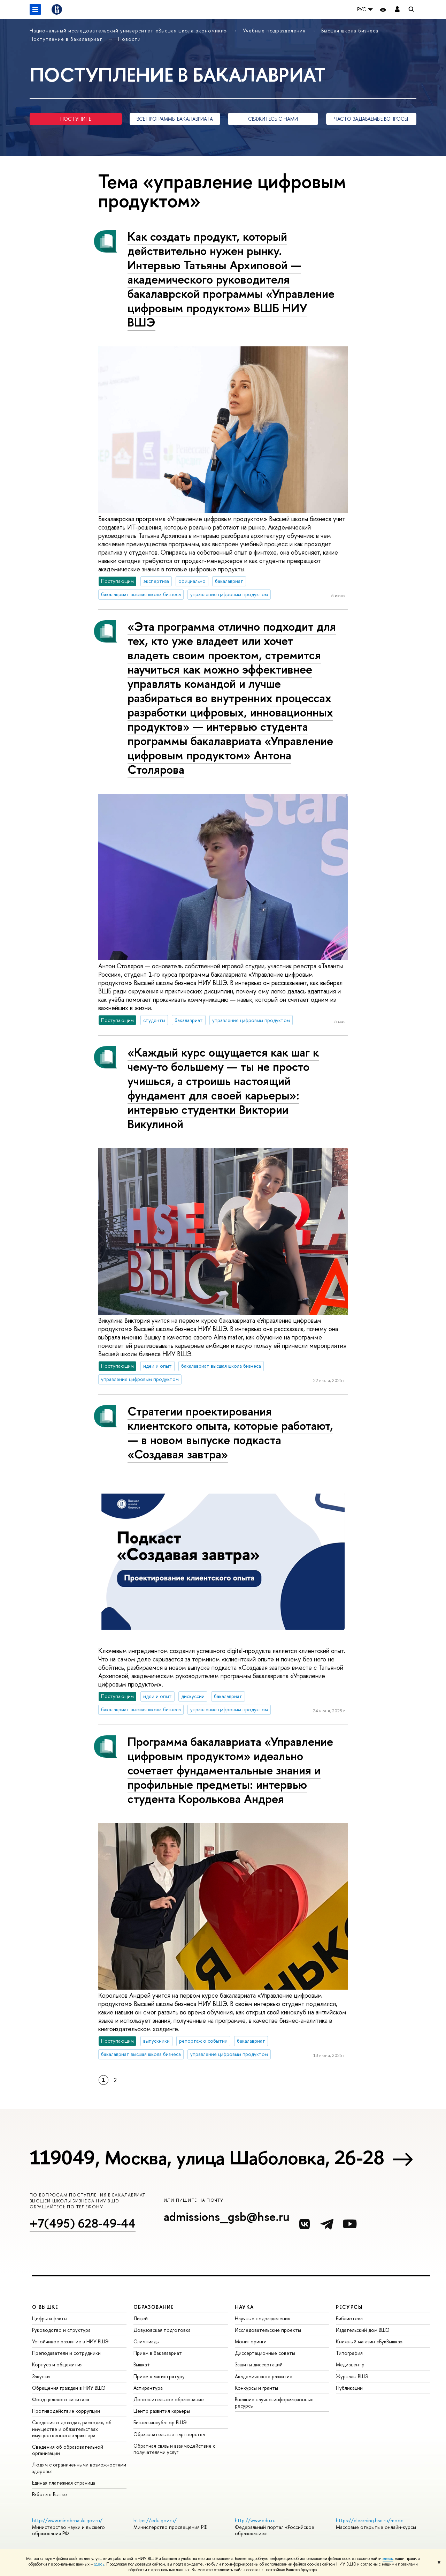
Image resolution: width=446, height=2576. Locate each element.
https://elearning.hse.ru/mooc (369, 2520)
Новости (129, 39)
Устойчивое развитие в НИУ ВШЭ (70, 2341)
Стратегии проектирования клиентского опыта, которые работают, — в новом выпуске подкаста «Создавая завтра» (230, 1432)
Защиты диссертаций (259, 2364)
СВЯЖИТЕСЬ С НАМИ (273, 118)
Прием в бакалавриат (157, 2353)
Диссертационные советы (265, 2353)
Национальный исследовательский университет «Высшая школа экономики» (129, 30)
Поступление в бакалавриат (67, 39)
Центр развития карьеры (161, 2411)
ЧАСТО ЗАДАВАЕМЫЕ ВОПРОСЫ (371, 118)
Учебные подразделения (275, 30)
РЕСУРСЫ (349, 2307)
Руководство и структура (61, 2330)
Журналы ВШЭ (352, 2376)
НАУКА (244, 2307)
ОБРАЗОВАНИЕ (153, 2307)
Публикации (349, 2388)
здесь (388, 2558)
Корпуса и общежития (57, 2364)
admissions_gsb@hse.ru (227, 2216)
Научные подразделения (262, 2318)
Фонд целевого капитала (60, 2399)
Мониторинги (251, 2341)
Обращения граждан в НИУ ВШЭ (69, 2388)
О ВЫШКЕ (45, 2307)
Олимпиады (146, 2341)
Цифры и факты (49, 2318)
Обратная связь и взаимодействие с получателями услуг (174, 2448)
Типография (349, 2353)
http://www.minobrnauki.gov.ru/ (67, 2520)
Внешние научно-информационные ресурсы (274, 2402)
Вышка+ (142, 2364)
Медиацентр (350, 2364)
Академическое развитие (263, 2376)
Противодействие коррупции (66, 2411)
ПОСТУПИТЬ (75, 118)
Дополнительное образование (168, 2399)
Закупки (41, 2376)
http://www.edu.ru (255, 2520)
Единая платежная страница (63, 2482)
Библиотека (349, 2318)
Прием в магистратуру (159, 2376)
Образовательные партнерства (169, 2434)
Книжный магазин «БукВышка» (369, 2341)
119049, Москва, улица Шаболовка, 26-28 (207, 2157)
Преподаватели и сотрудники (66, 2353)
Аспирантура (148, 2388)
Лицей (140, 2318)
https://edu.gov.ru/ (155, 2520)
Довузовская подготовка (162, 2330)
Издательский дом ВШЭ (363, 2330)
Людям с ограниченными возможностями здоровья (79, 2467)
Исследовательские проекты (268, 2330)
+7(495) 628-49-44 (83, 2223)
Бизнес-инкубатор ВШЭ (160, 2422)
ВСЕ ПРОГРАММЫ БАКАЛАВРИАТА (175, 118)
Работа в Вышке (49, 2494)
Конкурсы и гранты (256, 2388)
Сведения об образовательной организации (67, 2449)
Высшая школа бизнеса (350, 30)
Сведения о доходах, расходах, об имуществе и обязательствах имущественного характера (72, 2428)
